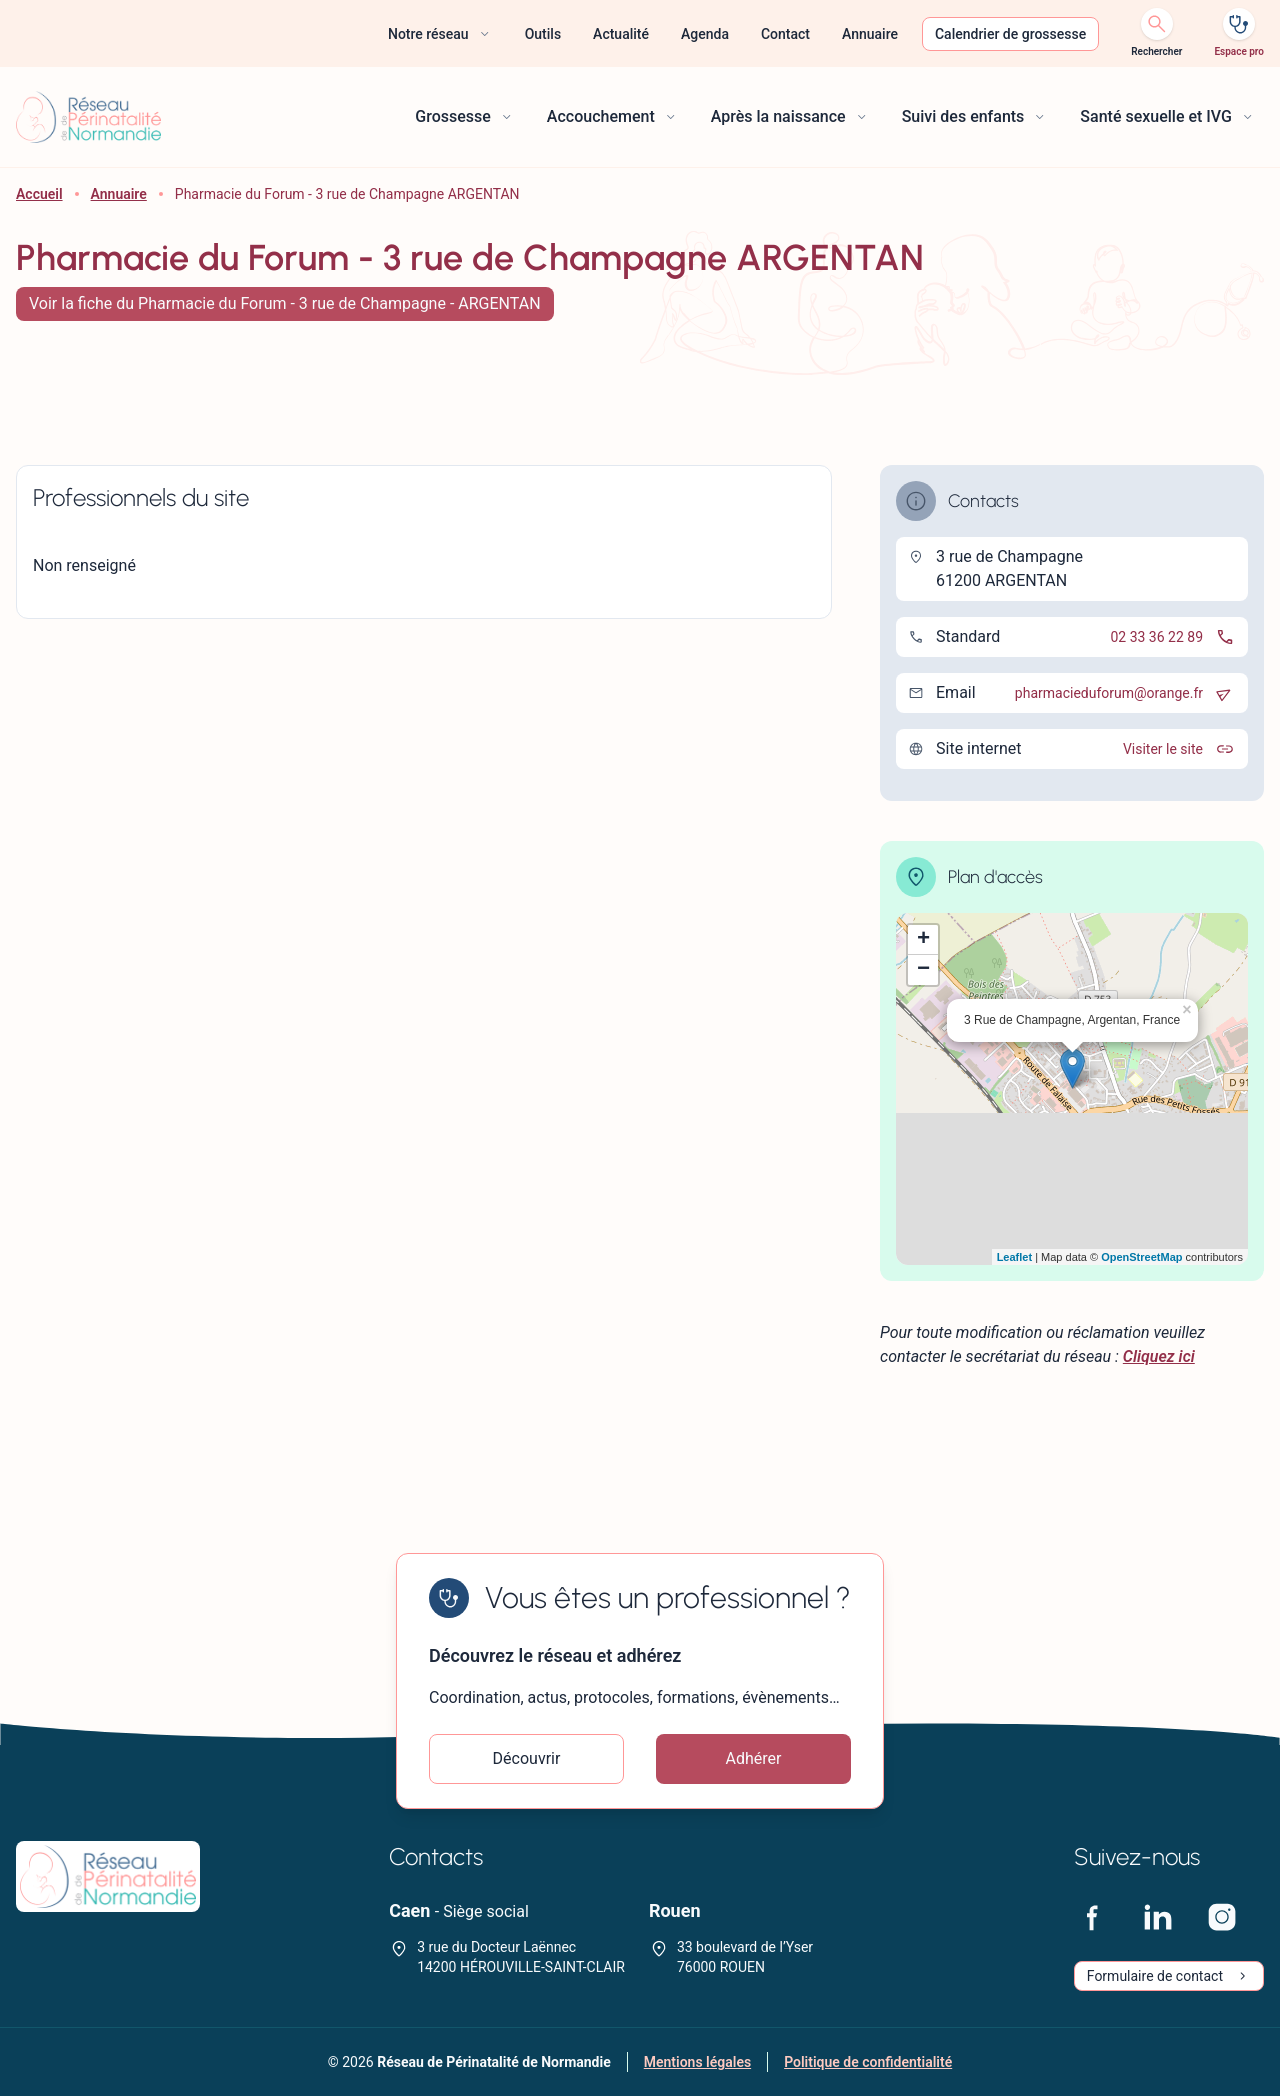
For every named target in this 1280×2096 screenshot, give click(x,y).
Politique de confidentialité (868, 2062)
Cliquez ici (1159, 1356)
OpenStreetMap (1141, 1257)
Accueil (39, 194)
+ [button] (923, 940)
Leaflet (1014, 1257)
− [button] (923, 970)
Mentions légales (697, 2062)
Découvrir (527, 1758)
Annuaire (119, 194)
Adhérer (754, 1758)
